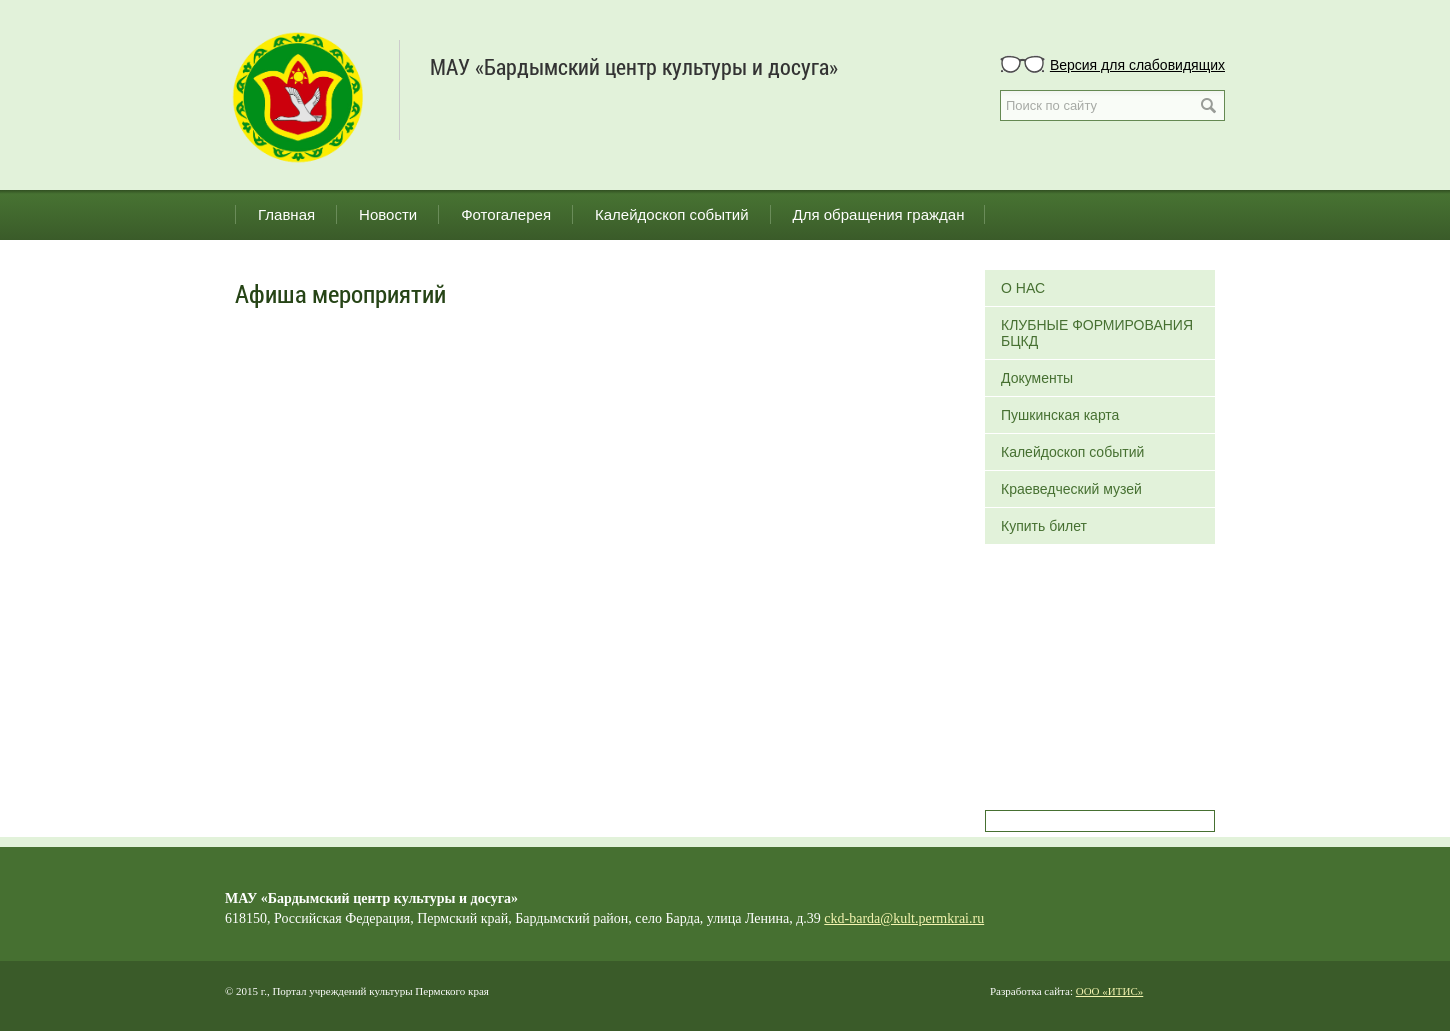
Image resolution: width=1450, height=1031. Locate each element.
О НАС (1023, 288)
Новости (388, 214)
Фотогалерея (506, 214)
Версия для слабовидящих (1137, 65)
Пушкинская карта (1060, 415)
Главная (286, 214)
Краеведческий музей (1071, 489)
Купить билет (1044, 526)
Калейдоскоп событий (672, 214)
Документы (1037, 378)
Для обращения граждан (879, 214)
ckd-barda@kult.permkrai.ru (904, 918)
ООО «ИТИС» (1110, 991)
